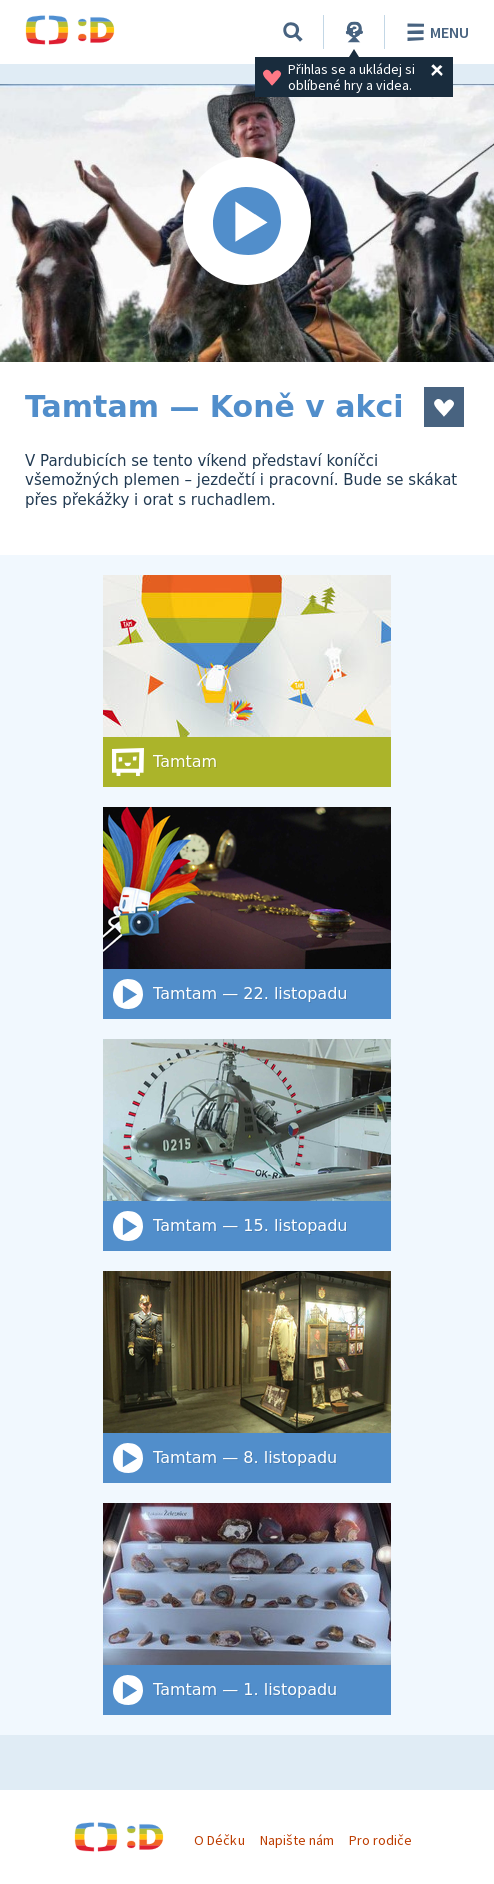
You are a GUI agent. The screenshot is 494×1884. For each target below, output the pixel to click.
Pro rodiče (380, 1840)
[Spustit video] (247, 223)
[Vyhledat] (293, 32)
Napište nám (297, 1840)
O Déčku (219, 1840)
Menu (434, 32)
